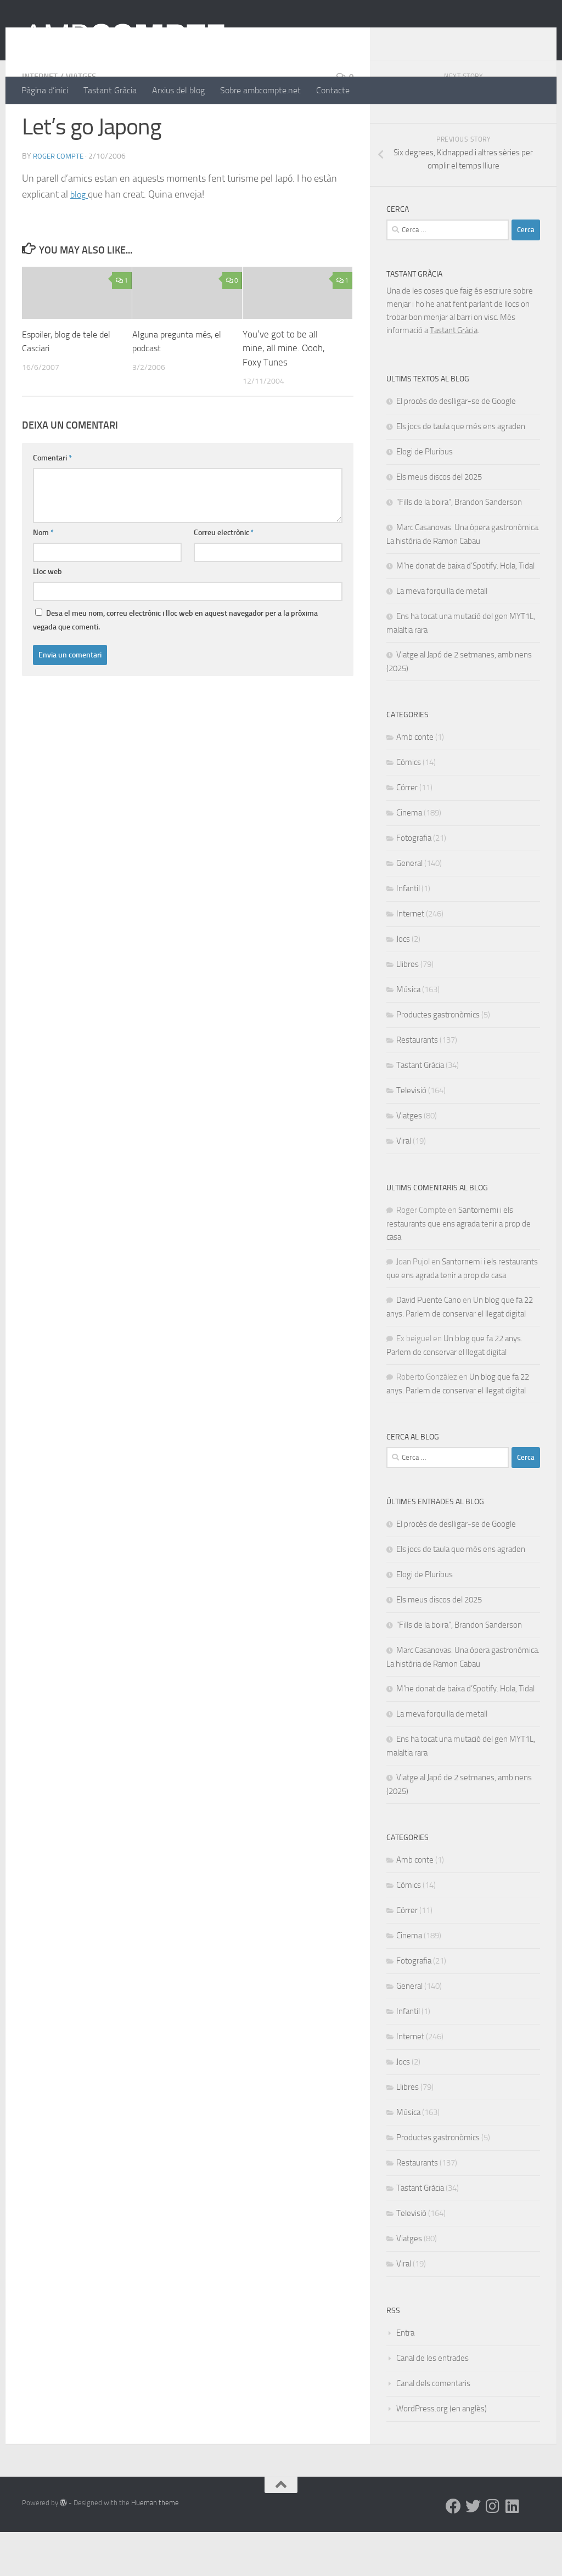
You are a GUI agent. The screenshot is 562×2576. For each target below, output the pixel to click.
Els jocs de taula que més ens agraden (460, 470)
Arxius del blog (178, 90)
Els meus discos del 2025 (439, 521)
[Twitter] (473, 2550)
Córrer (407, 831)
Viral (403, 1185)
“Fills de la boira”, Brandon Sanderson (459, 546)
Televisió (411, 1134)
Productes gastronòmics (438, 1059)
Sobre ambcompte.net (260, 90)
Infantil (408, 932)
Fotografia (413, 882)
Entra (405, 2377)
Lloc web (47, 615)
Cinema (409, 857)
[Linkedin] (512, 2550)
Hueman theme (155, 2547)
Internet (41, 120)
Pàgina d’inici (44, 90)
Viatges (85, 120)
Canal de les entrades (432, 2402)
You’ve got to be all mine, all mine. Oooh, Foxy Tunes (284, 392)
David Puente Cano (428, 1344)
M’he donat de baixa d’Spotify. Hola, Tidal (465, 610)
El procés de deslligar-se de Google (456, 445)
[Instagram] (493, 2550)
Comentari (52, 502)
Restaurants (417, 1084)
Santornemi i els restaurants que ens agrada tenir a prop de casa (458, 1267)
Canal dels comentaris (433, 2427)
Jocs (403, 983)
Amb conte (415, 781)
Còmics (408, 806)
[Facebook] (453, 2550)
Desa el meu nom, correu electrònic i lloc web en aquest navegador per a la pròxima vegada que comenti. (175, 664)
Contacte (333, 90)
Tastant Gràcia (110, 90)
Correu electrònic (224, 576)
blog (79, 238)
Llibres (407, 1008)
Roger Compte (60, 200)
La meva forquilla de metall (441, 635)
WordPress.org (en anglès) (441, 2452)
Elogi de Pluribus (424, 495)
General (409, 907)
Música (408, 1033)
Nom (43, 576)
